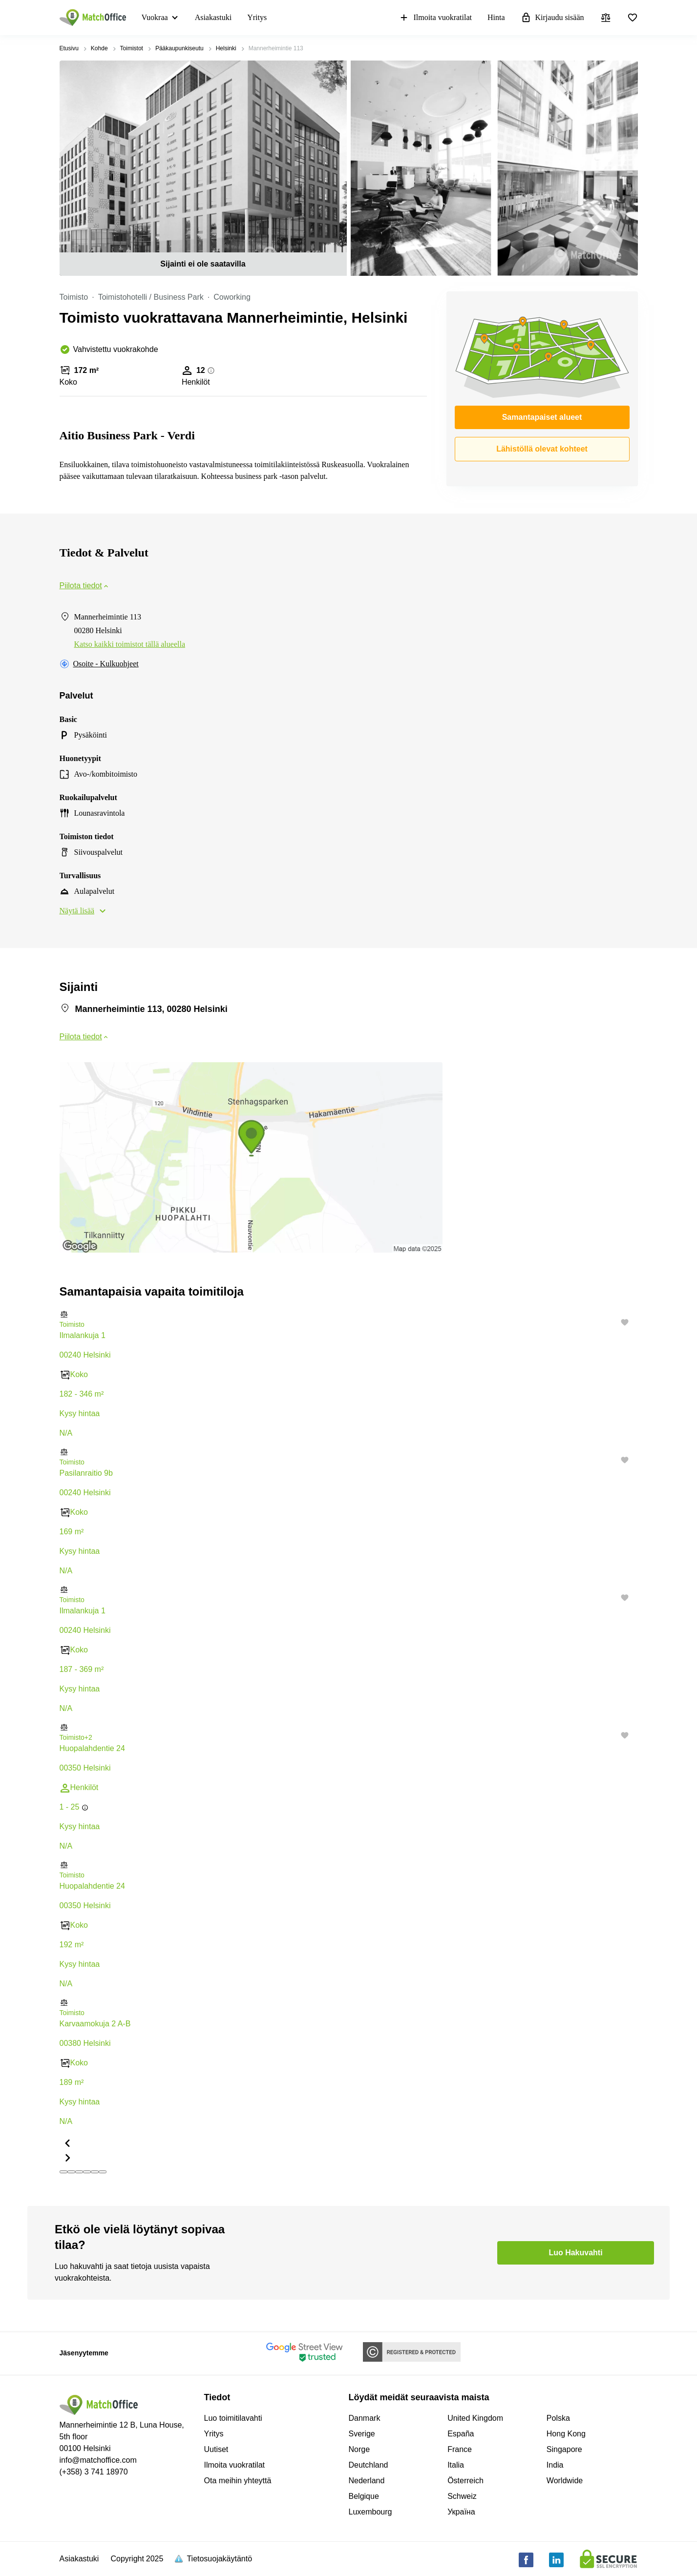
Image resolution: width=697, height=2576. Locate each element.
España (460, 2434)
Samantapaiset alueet (542, 417)
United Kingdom (475, 2418)
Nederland (367, 2480)
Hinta (496, 17)
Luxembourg (370, 2512)
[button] (349, 1314)
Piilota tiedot (85, 585)
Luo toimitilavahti (233, 2418)
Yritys (257, 17)
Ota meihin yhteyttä (238, 2480)
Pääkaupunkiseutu (179, 48)
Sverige (362, 2434)
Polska (558, 2418)
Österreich (465, 2480)
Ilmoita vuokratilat (435, 17)
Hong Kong (566, 2434)
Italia (455, 2465)
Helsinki (226, 48)
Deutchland (368, 2465)
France (459, 2449)
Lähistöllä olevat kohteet (542, 449)
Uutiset (216, 2449)
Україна (461, 2512)
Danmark (364, 2418)
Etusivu (69, 48)
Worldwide (565, 2480)
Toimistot (131, 48)
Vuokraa (155, 17)
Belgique (364, 2496)
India (555, 2465)
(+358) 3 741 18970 (94, 2472)
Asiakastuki (213, 17)
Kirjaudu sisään (552, 17)
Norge (359, 2449)
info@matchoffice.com (98, 2460)
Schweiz (462, 2496)
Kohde (99, 48)
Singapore (564, 2449)
